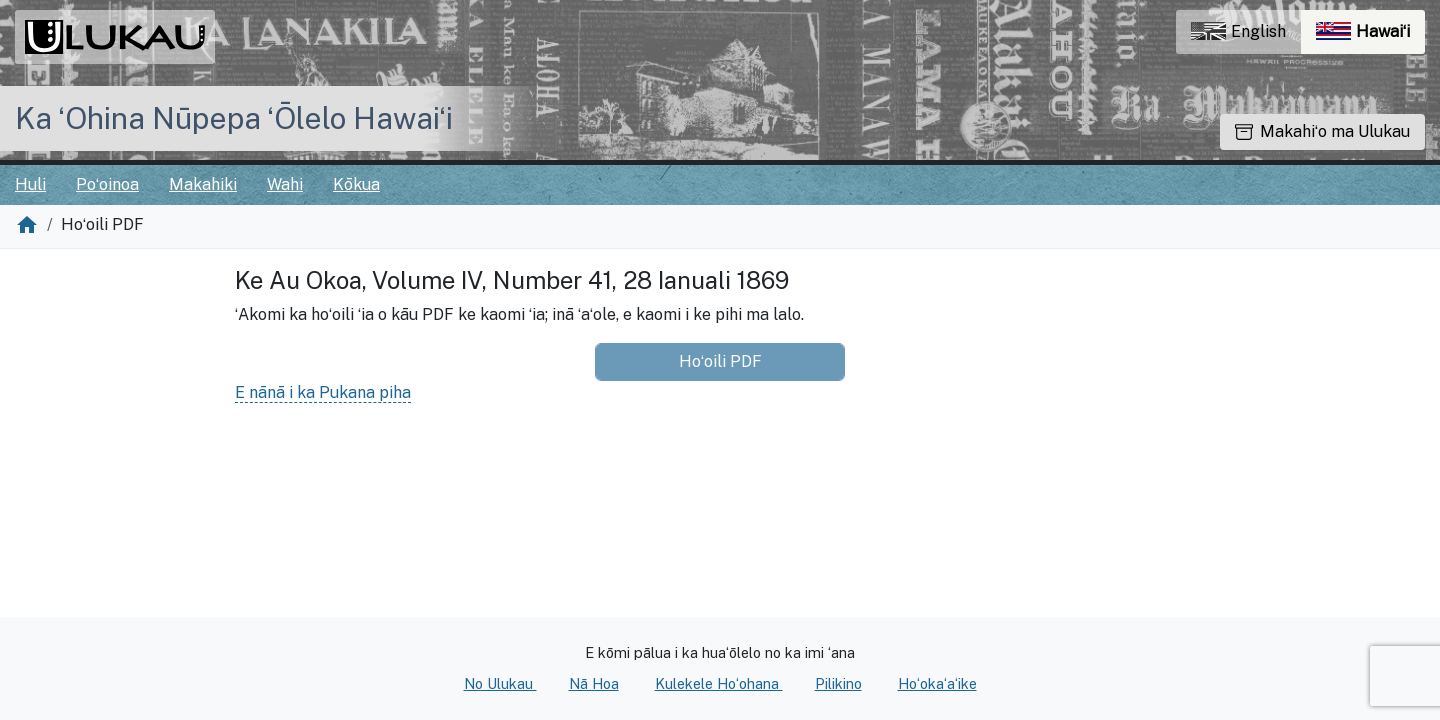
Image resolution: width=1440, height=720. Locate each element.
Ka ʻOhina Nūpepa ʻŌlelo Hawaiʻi (234, 118)
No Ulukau (500, 683)
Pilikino (838, 683)
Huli (30, 184)
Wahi (285, 184)
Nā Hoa (594, 683)
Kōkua (356, 184)
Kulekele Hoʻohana (719, 683)
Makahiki (203, 184)
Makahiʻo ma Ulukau (1322, 131)
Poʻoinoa (107, 184)
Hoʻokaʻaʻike (937, 683)
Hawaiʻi (1370, 36)
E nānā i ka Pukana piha (323, 392)
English (1238, 31)
